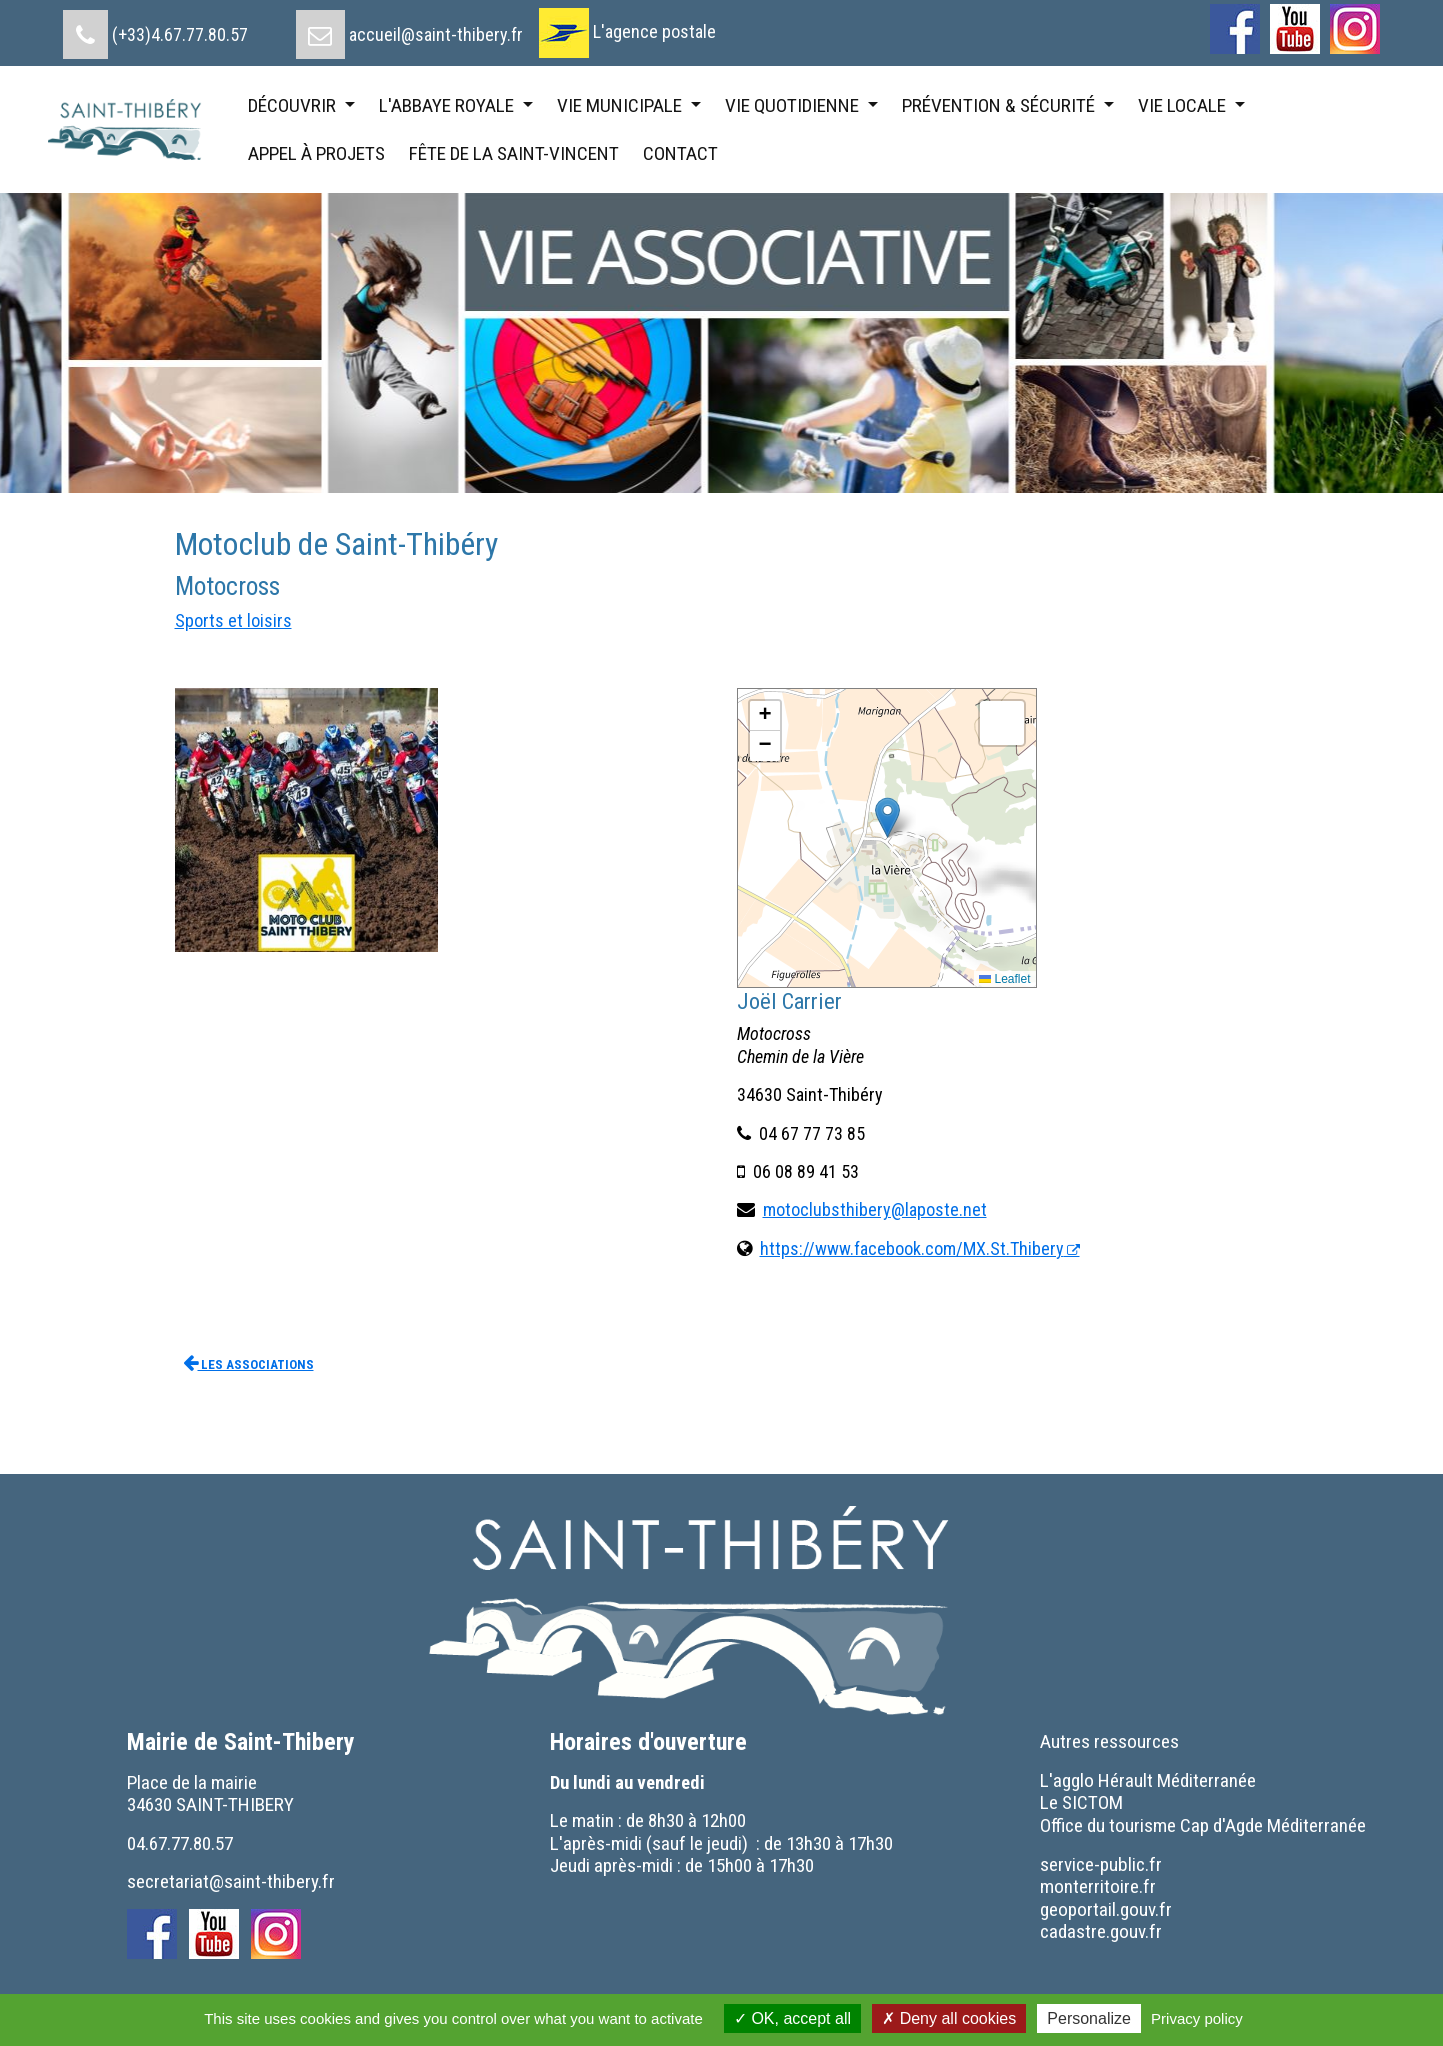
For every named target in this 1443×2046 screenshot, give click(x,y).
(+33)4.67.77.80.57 (180, 34)
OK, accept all (792, 2018)
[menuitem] (155, 27)
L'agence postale (654, 31)
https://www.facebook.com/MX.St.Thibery (912, 1248)
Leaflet (1004, 979)
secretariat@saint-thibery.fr (231, 1881)
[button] (887, 817)
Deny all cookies (949, 2018)
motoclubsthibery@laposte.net (875, 1209)
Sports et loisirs (233, 620)
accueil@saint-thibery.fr (436, 34)
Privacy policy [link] (1197, 2018)
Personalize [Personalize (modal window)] (1089, 2018)
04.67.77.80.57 (180, 1843)
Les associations (248, 1362)
